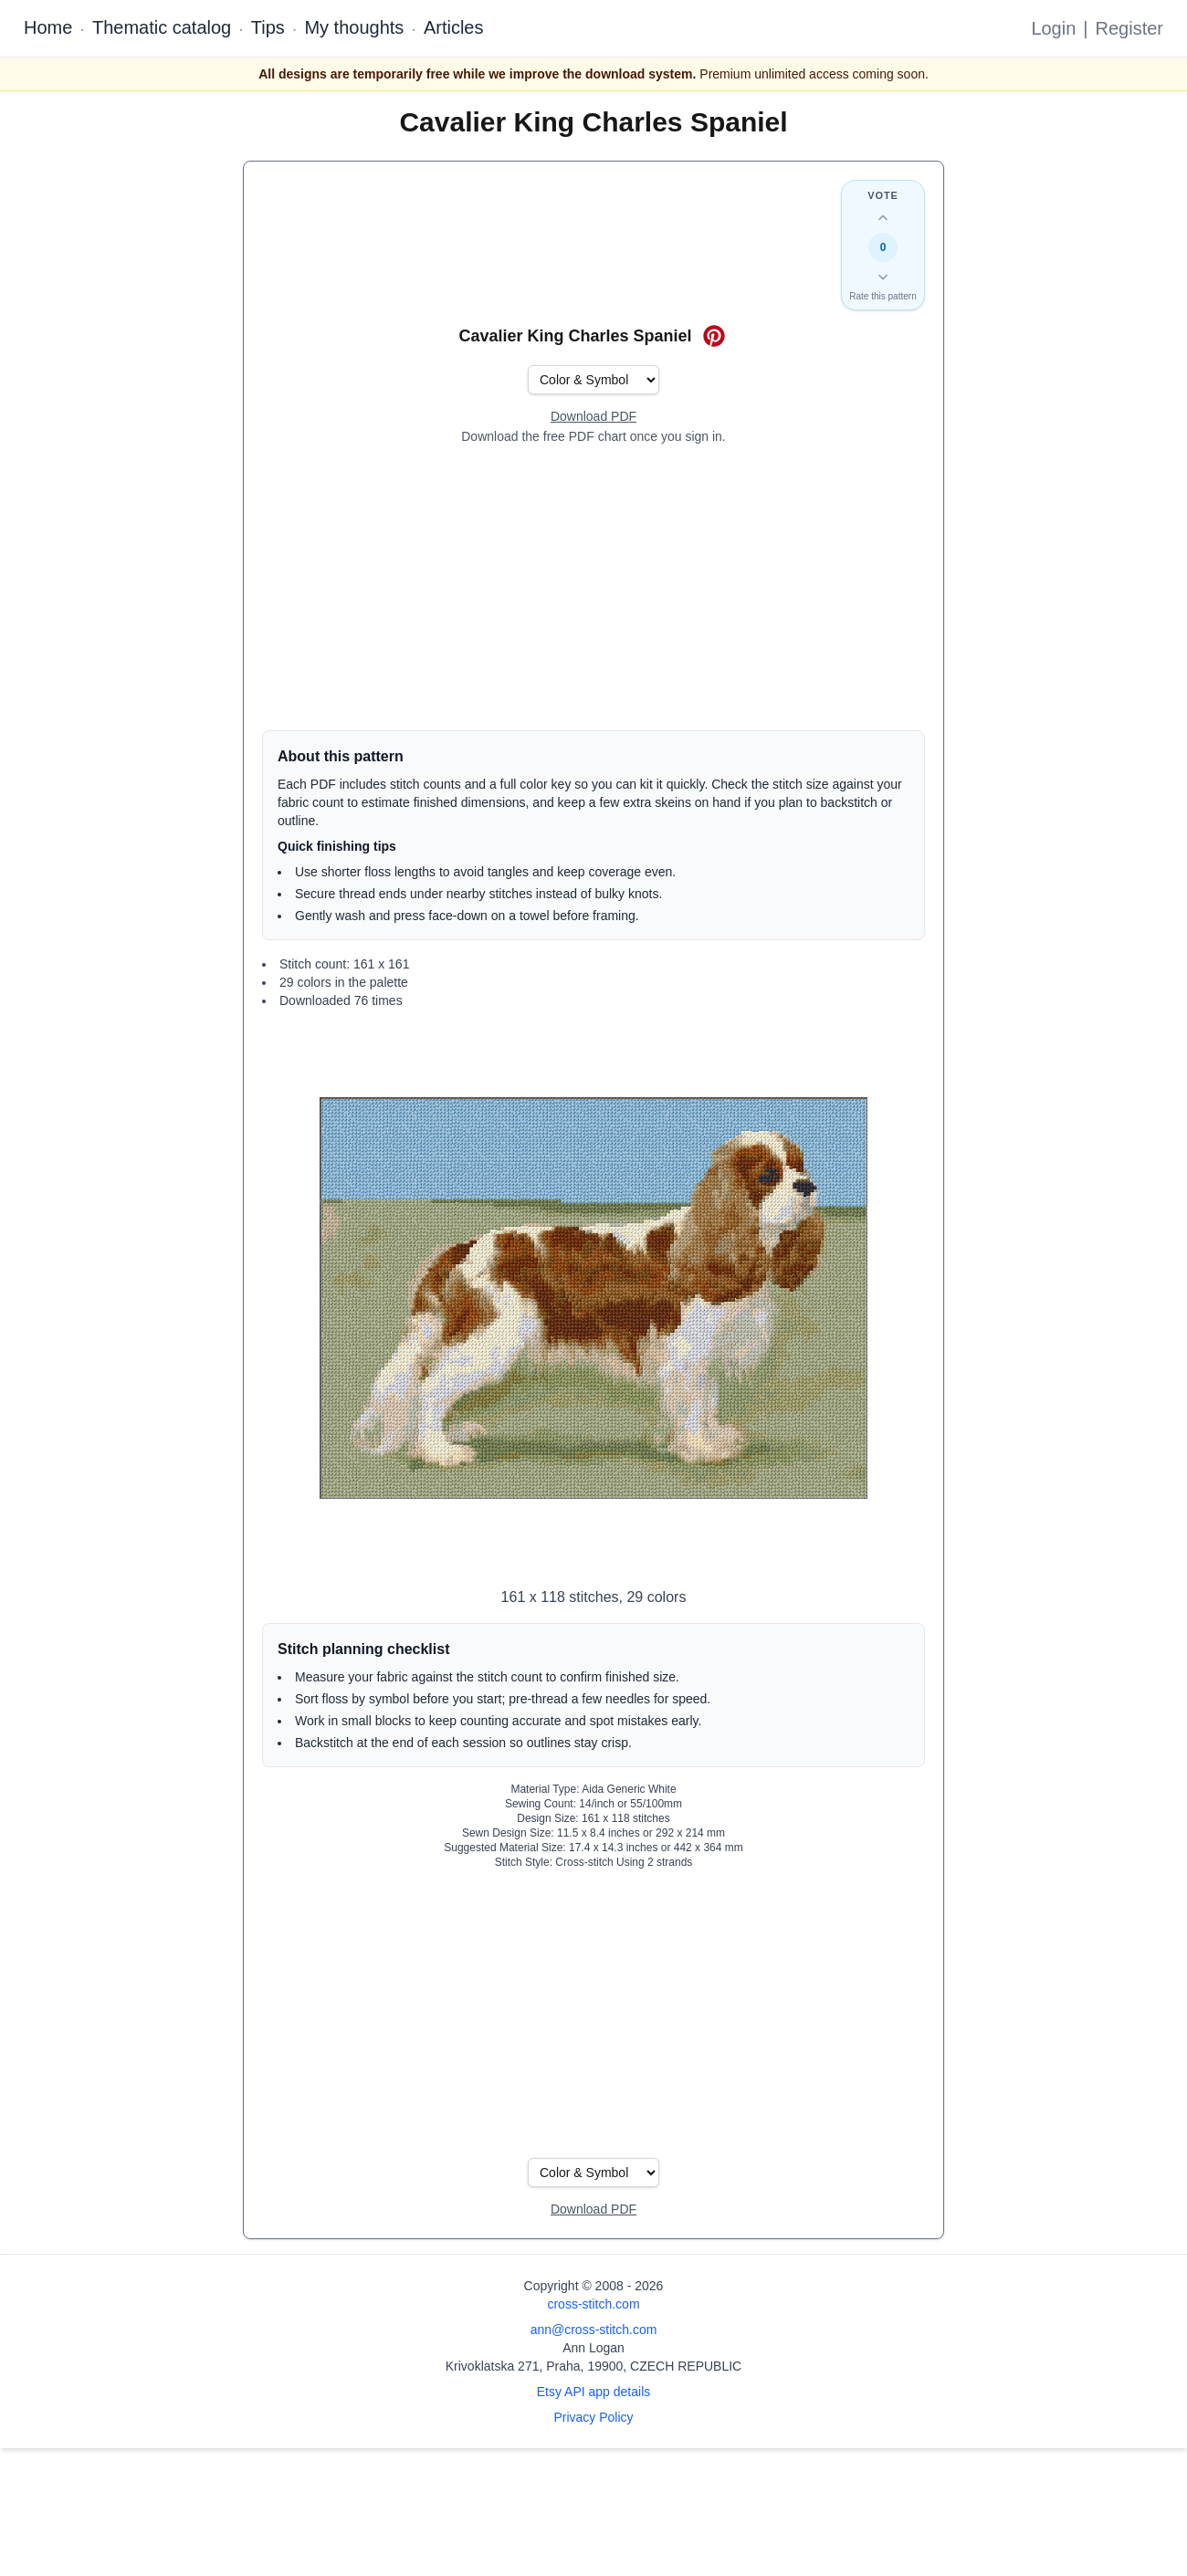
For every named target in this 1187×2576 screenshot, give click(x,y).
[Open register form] (593, 417)
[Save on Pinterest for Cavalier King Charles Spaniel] (714, 336)
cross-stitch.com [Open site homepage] (593, 2304)
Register (1129, 28)
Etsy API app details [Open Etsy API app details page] (594, 2391)
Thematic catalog (161, 27)
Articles (454, 27)
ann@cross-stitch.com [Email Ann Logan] (593, 2329)
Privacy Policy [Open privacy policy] (593, 2417)
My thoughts (354, 27)
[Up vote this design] (883, 218)
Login (1053, 28)
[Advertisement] (593, 588)
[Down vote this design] (883, 277)
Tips (268, 27)
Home (48, 27)
